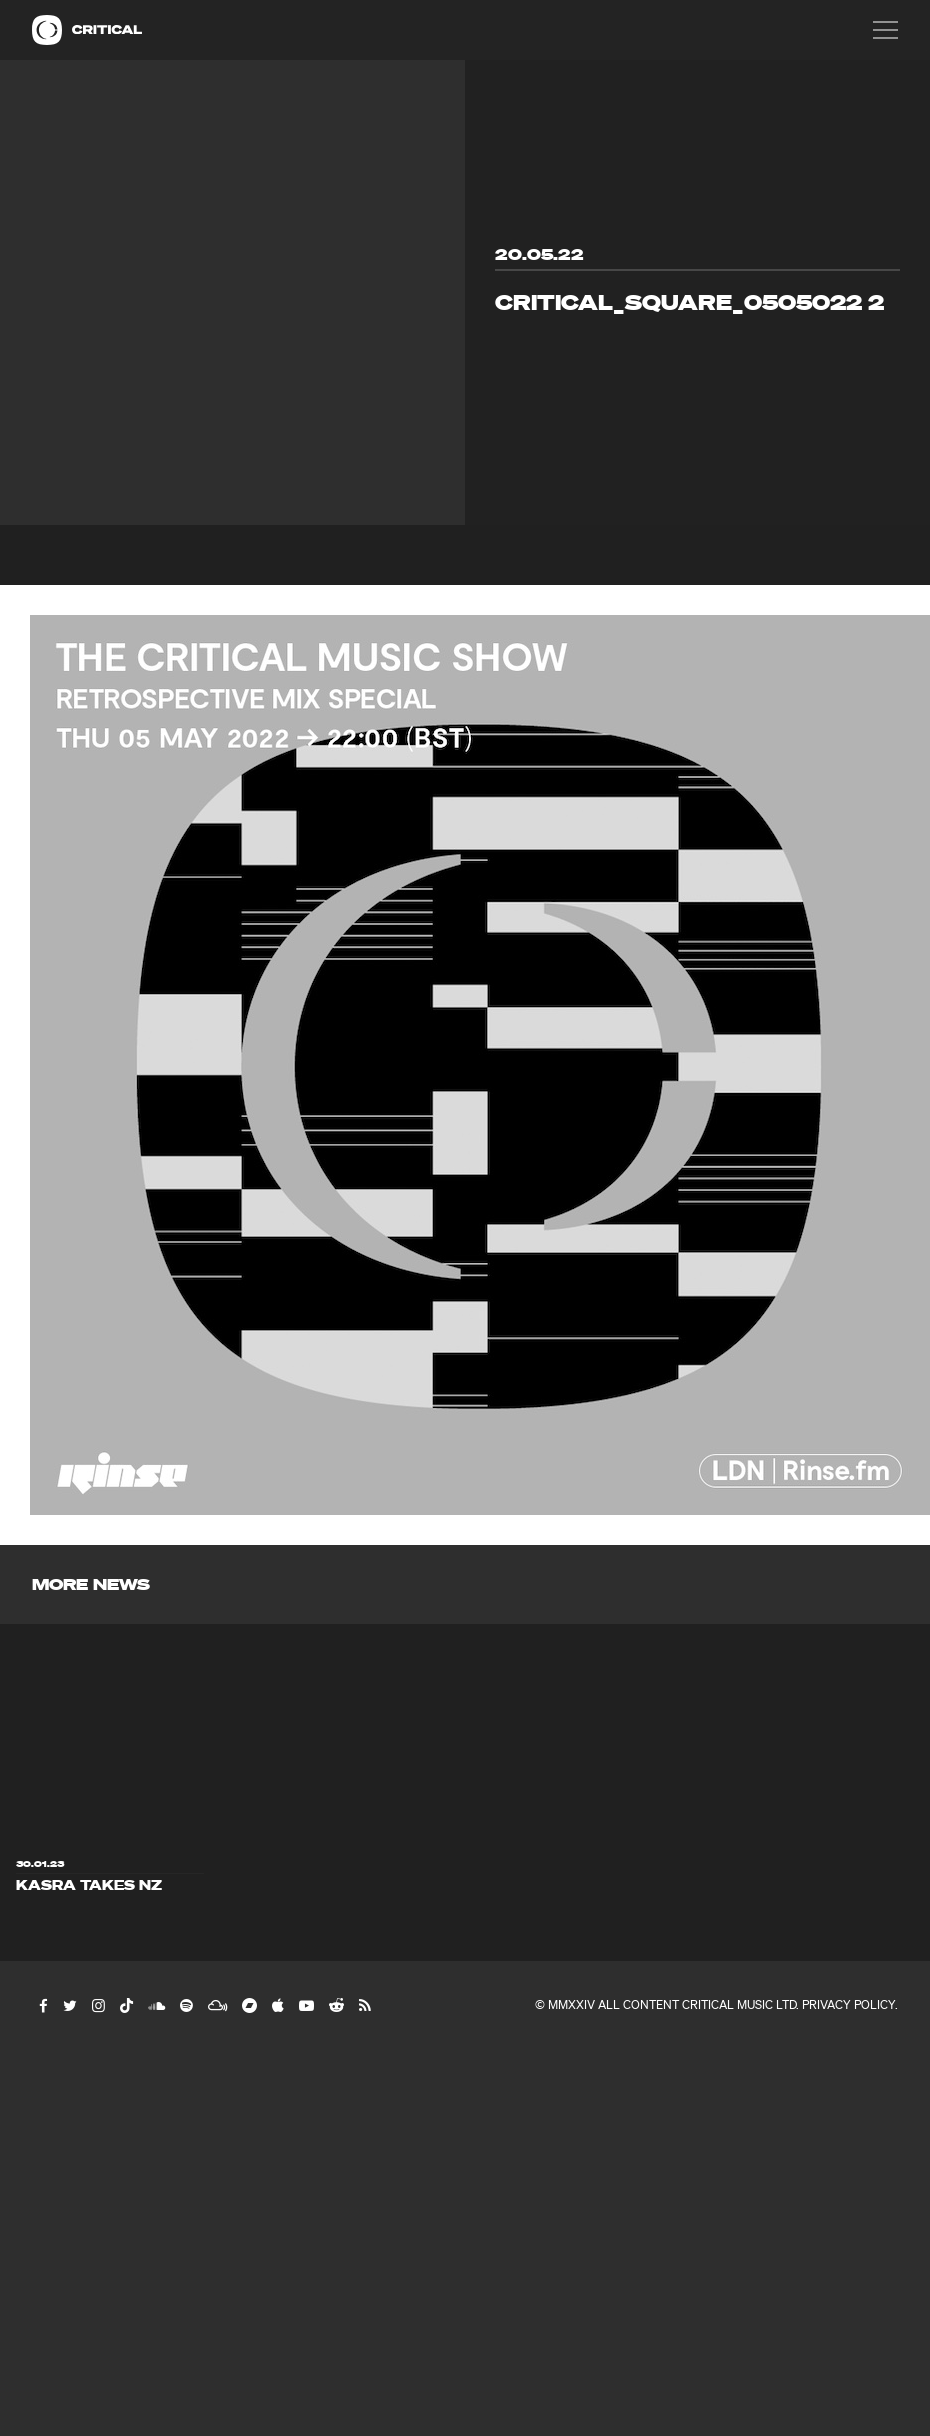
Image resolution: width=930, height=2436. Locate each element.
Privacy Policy (848, 2004)
